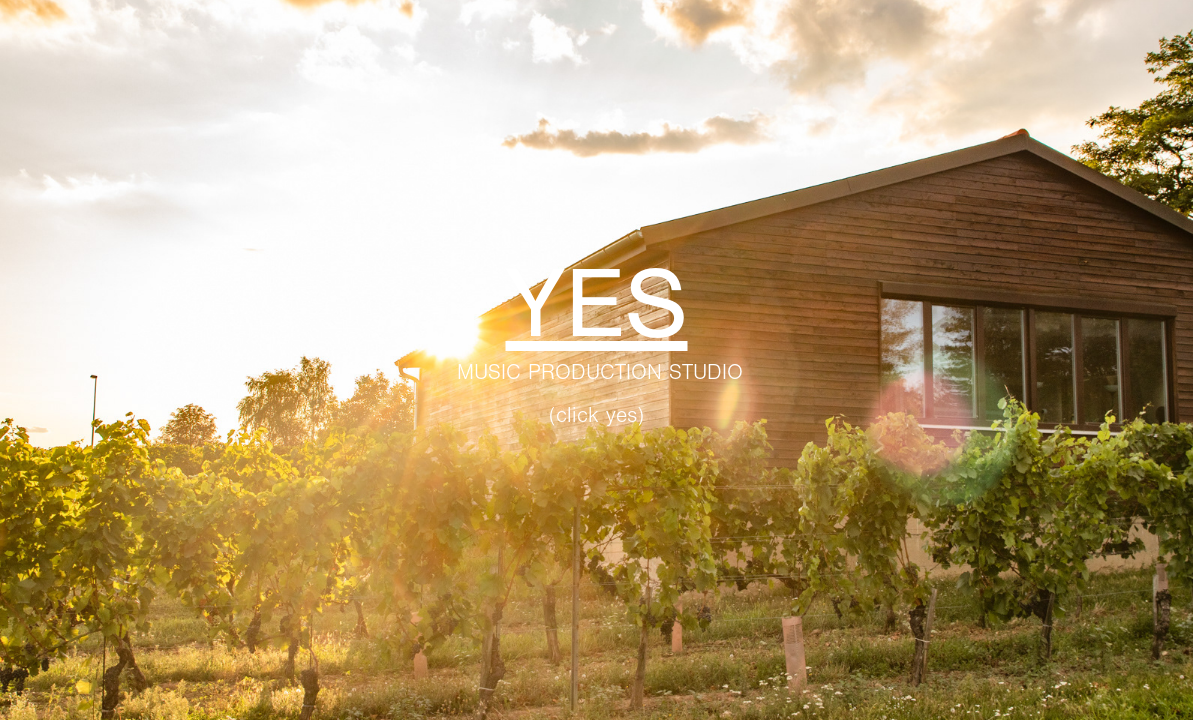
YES (597, 304)
